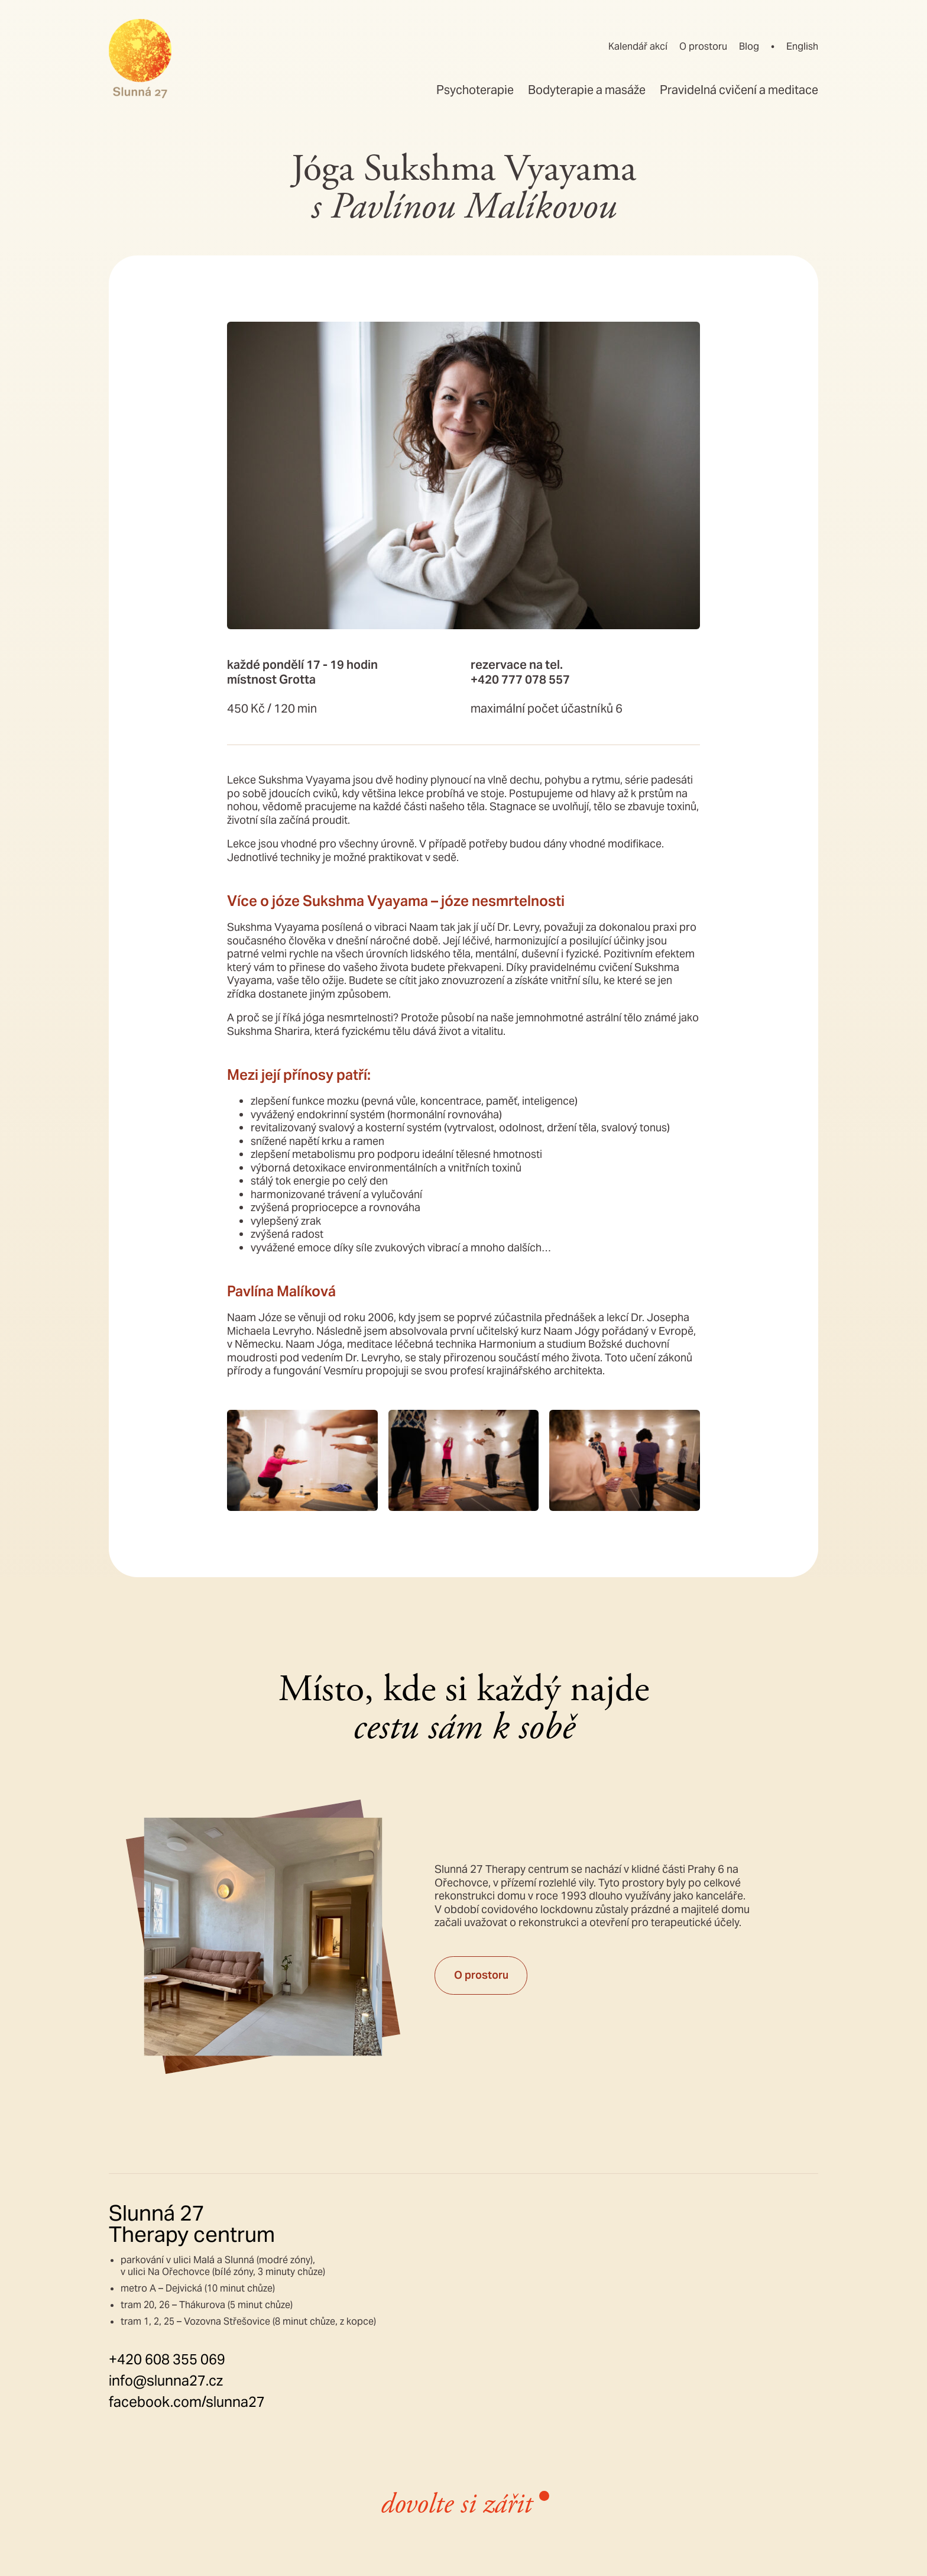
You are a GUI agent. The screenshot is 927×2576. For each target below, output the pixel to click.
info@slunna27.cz (166, 2380)
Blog (749, 47)
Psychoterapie (475, 90)
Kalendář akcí (637, 47)
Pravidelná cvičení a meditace (739, 90)
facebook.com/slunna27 (187, 2402)
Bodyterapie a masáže (587, 90)
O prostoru (703, 47)
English (802, 47)
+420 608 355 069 (167, 2359)
